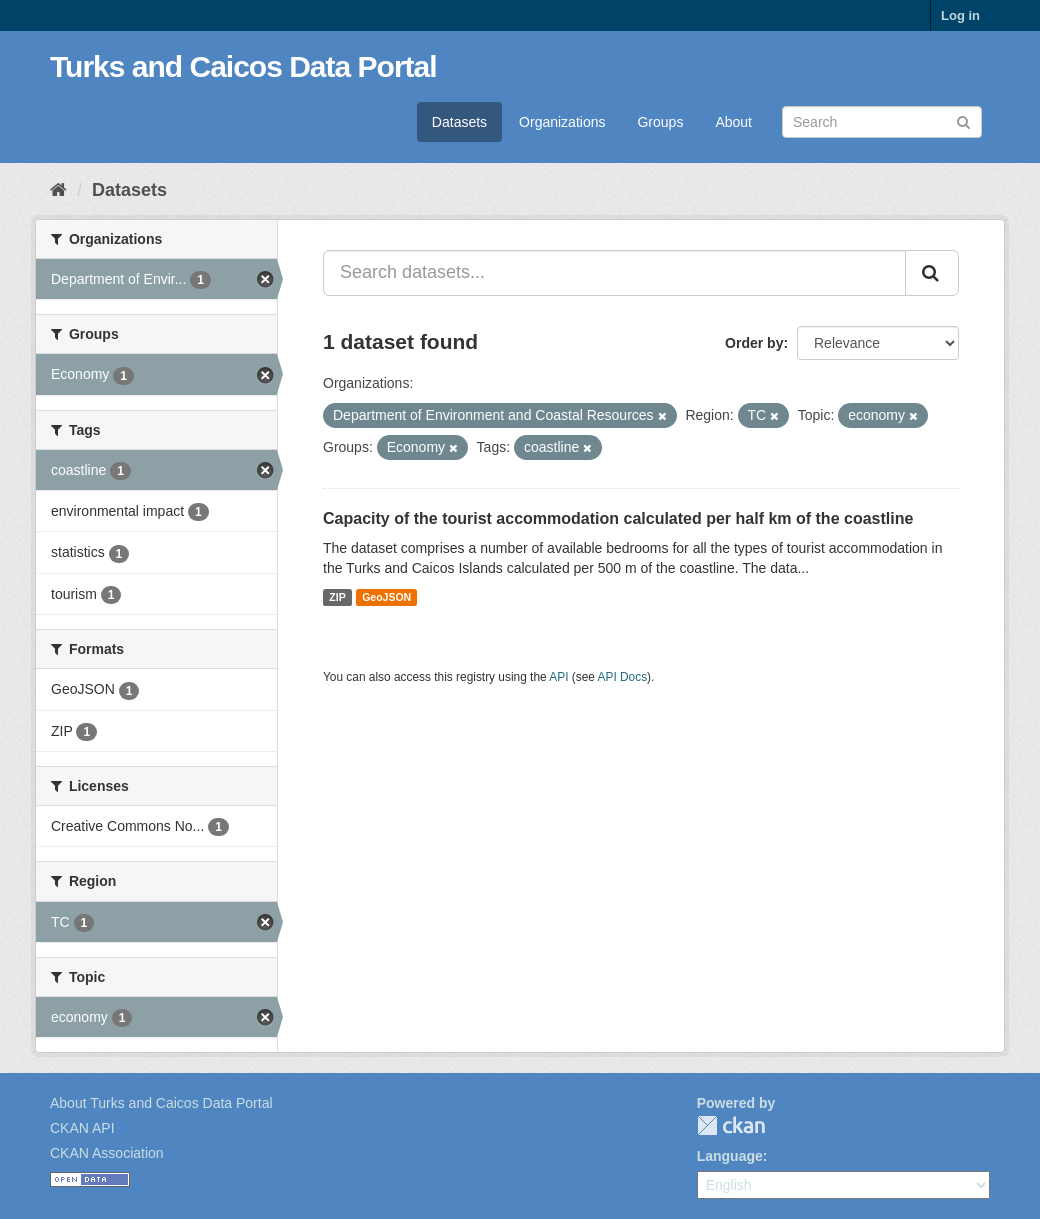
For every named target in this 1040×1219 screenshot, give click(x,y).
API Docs (623, 677)
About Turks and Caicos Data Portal (161, 1103)
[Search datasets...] (614, 273)
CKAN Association (107, 1153)
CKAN (731, 1125)
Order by (754, 343)
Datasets (459, 122)
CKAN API (82, 1128)
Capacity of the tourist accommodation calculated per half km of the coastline (618, 518)
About (733, 122)
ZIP (337, 597)
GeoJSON (386, 597)
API (558, 677)
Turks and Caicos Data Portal (243, 66)
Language (730, 1156)
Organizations (562, 122)
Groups (660, 122)
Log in (960, 15)
